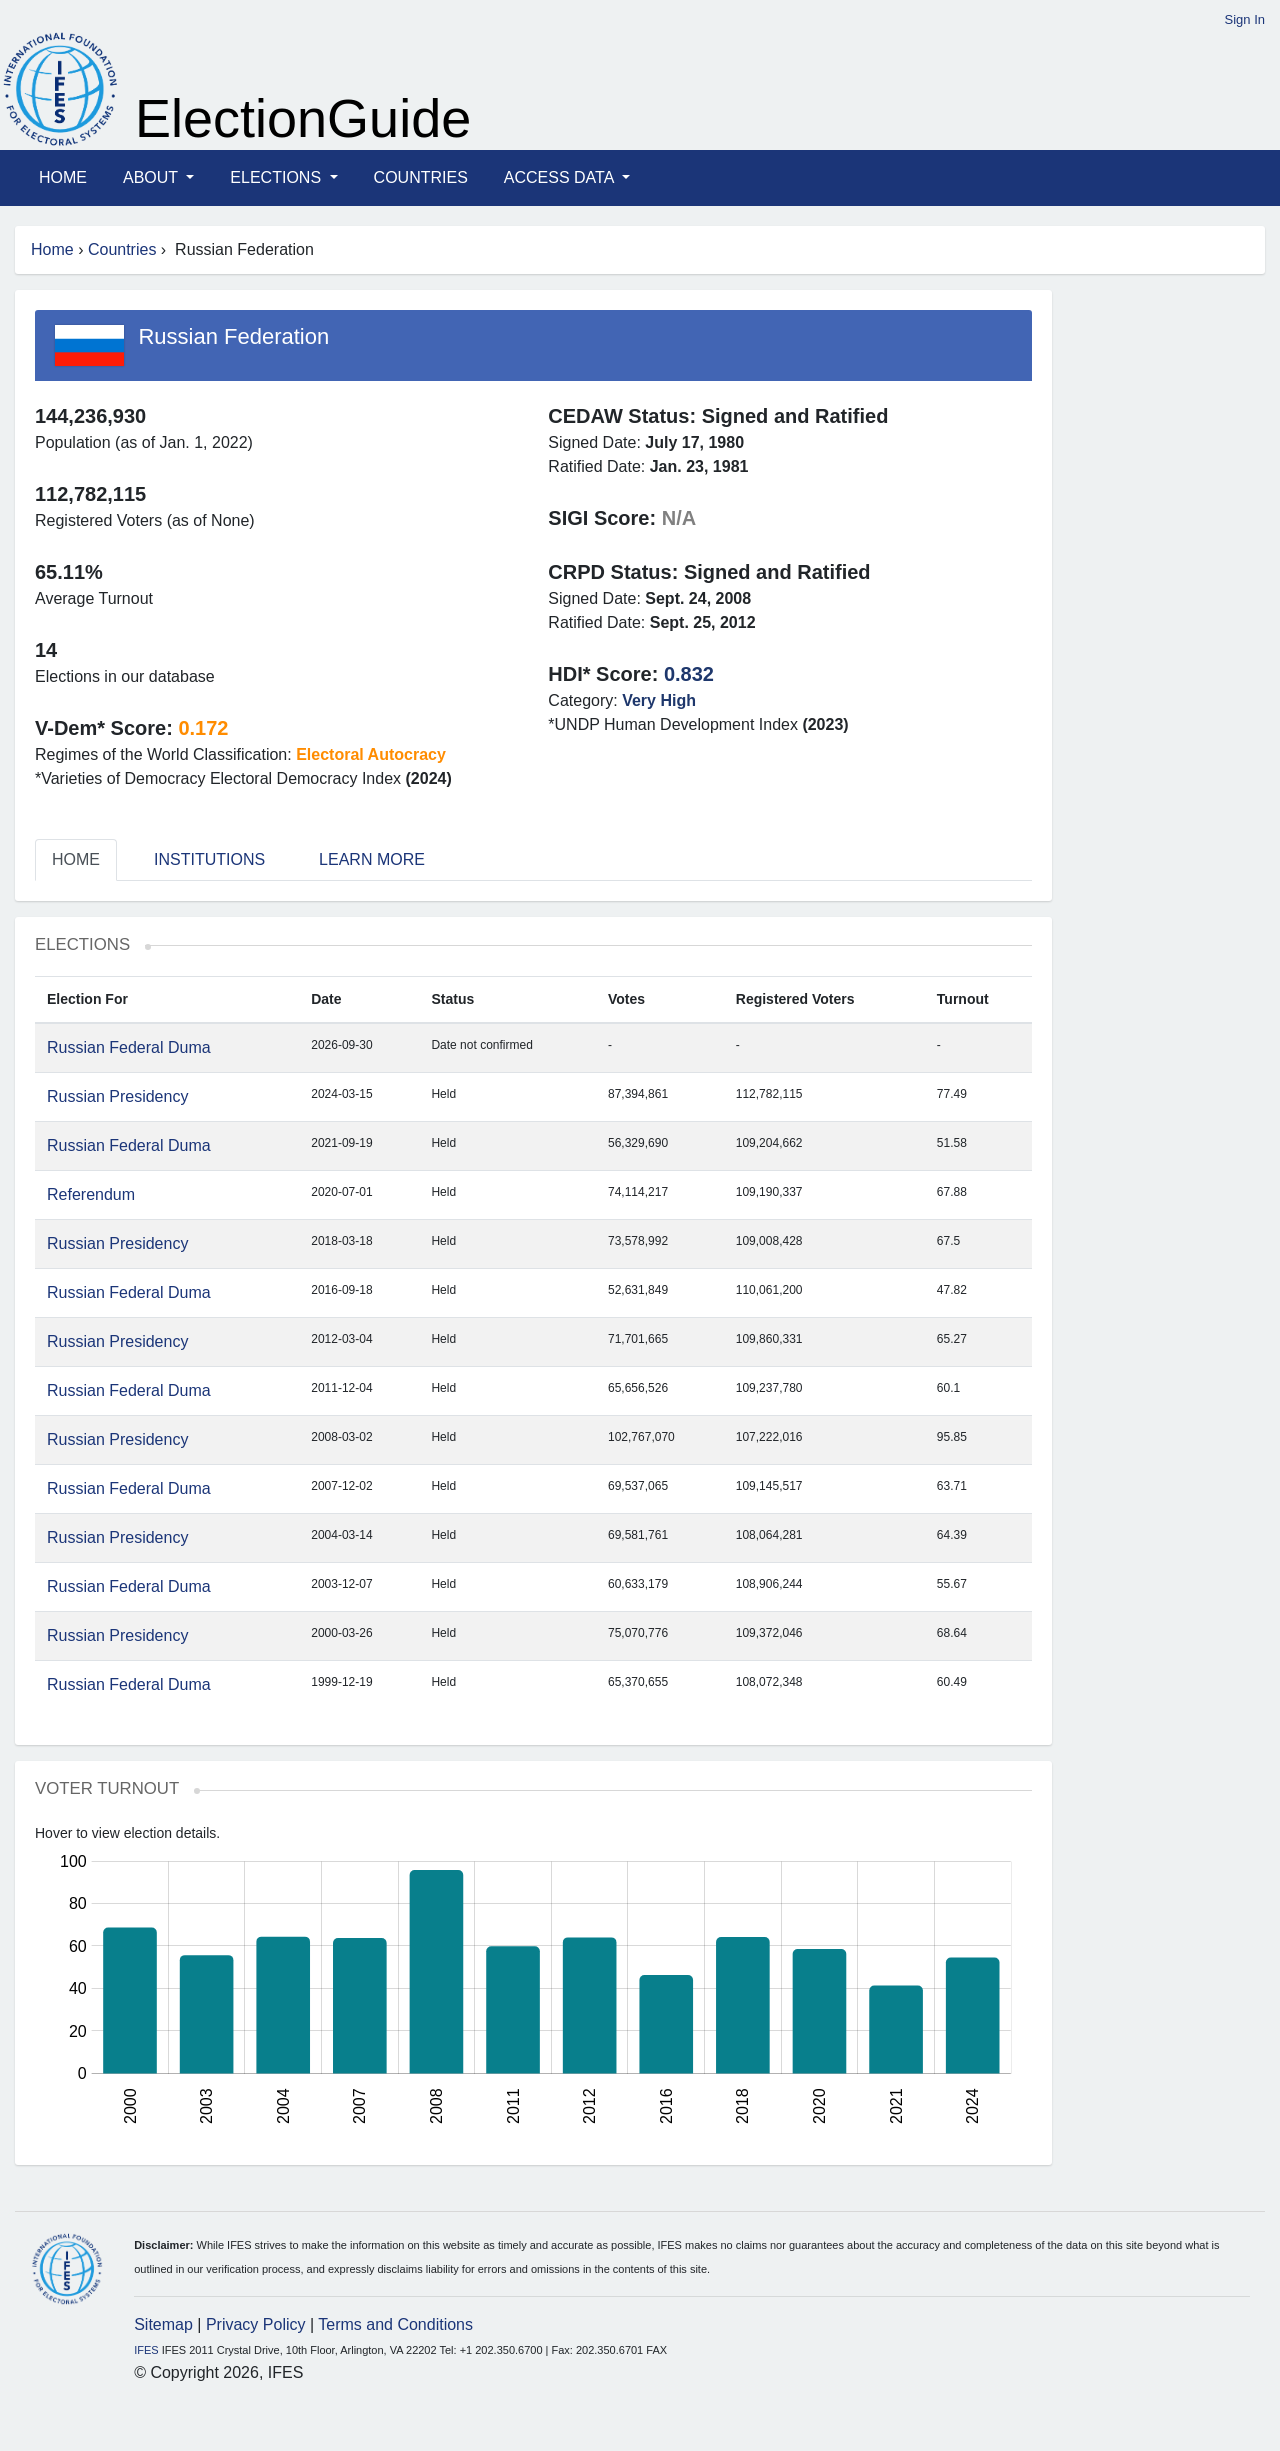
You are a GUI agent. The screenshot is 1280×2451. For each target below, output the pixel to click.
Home (63, 177)
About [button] (152, 177)
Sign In (1245, 19)
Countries (421, 177)
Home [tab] (76, 859)
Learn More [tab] (372, 859)
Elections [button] (277, 177)
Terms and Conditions (395, 2324)
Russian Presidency (117, 1096)
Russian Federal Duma (129, 1047)
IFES (146, 2350)
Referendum (91, 1194)
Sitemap (163, 2324)
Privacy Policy (256, 2324)
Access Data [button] (561, 177)
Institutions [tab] (209, 859)
